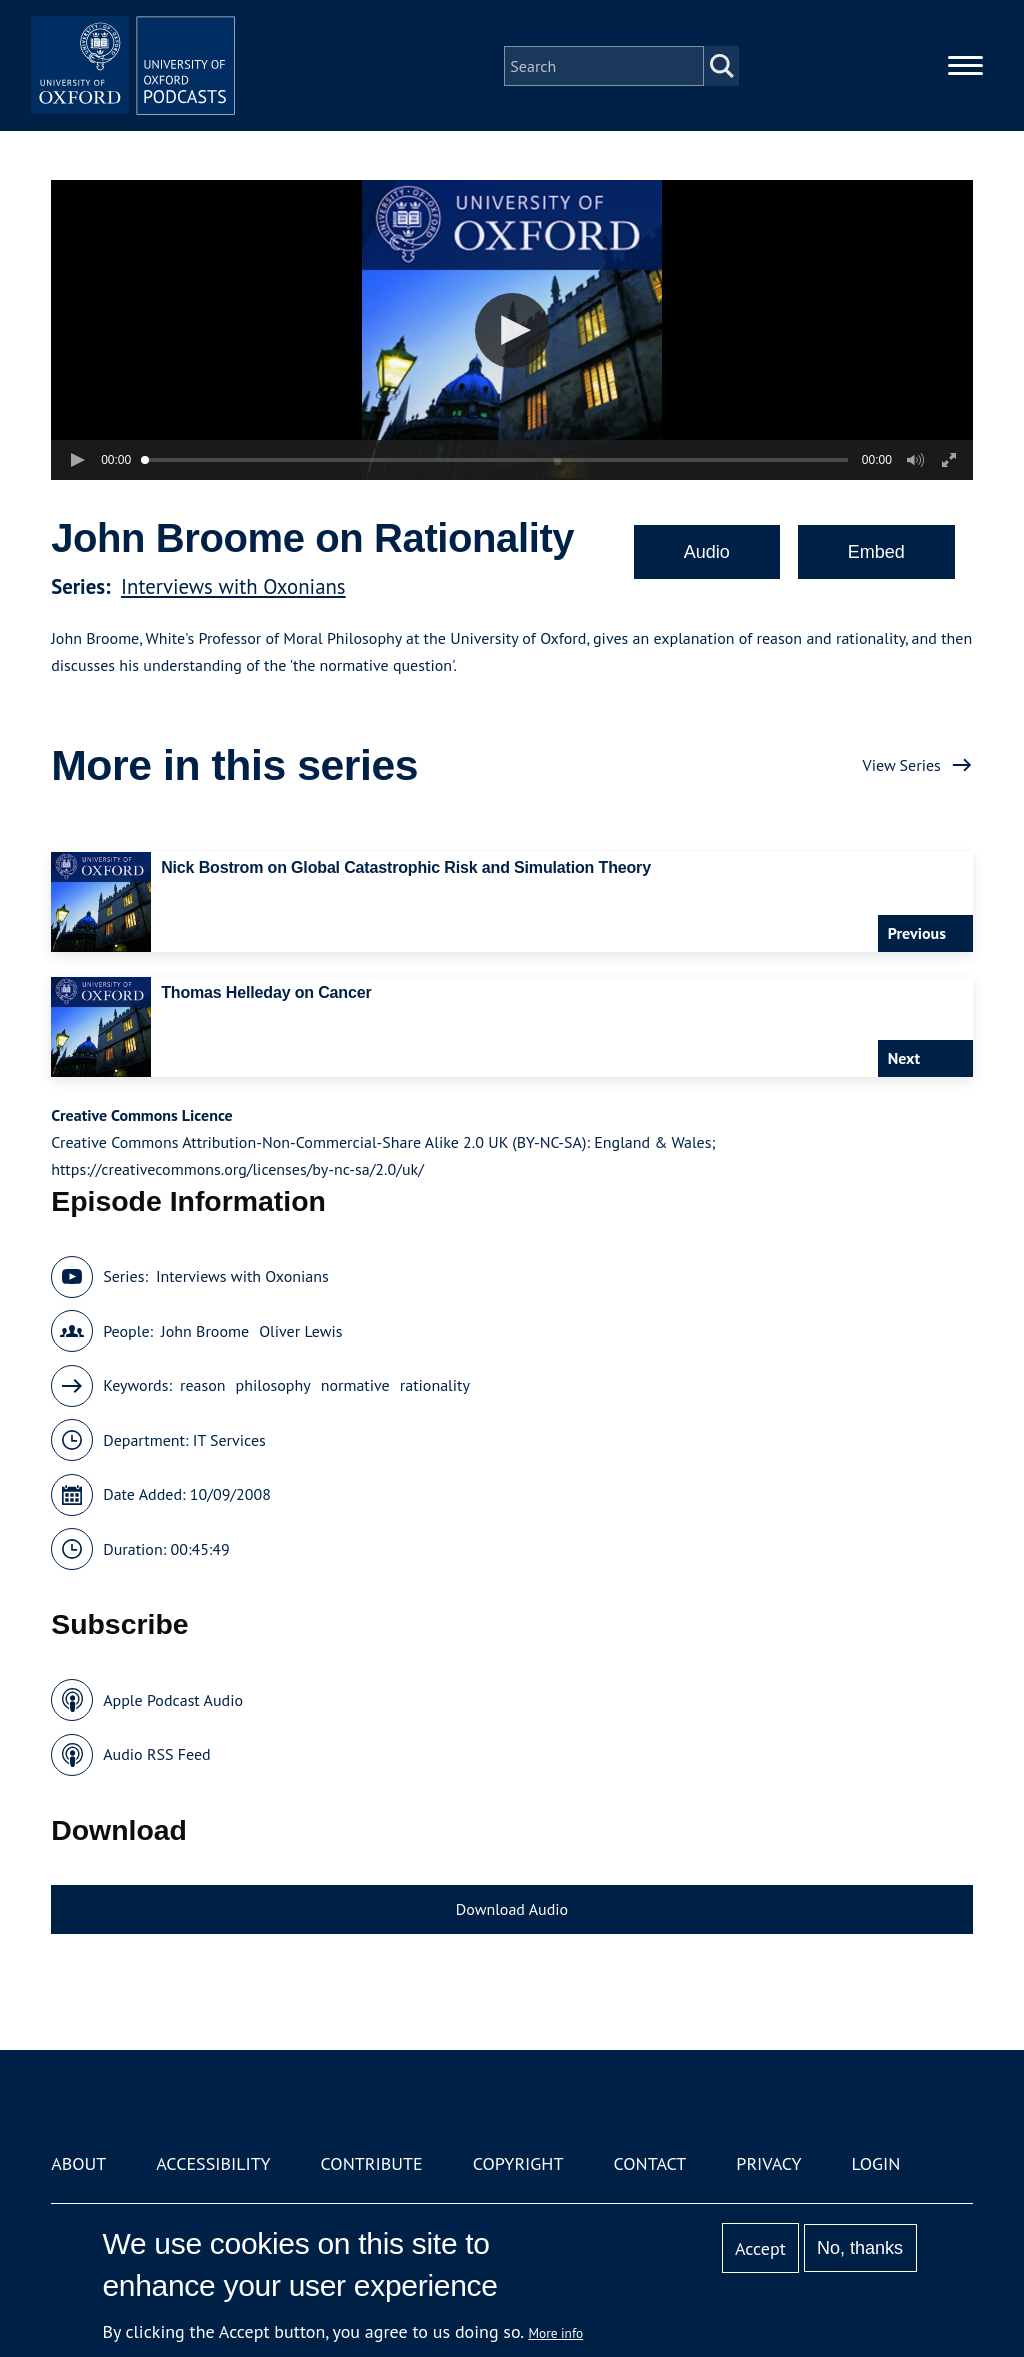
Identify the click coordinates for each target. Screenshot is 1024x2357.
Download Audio (512, 1909)
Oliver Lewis (300, 1331)
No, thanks (860, 2248)
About (78, 2163)
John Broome (205, 1331)
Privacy (768, 2163)
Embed (876, 552)
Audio (707, 552)
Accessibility (213, 2163)
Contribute (372, 2163)
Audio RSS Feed (156, 1754)
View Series (902, 765)
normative (355, 1385)
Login (876, 2163)
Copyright (518, 2163)
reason (203, 1385)
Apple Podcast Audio (173, 1700)
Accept (760, 2248)
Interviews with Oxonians (233, 586)
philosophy (273, 1385)
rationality (435, 1385)
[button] (512, 330)
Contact (649, 2163)
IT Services (229, 1440)
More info (556, 2333)
